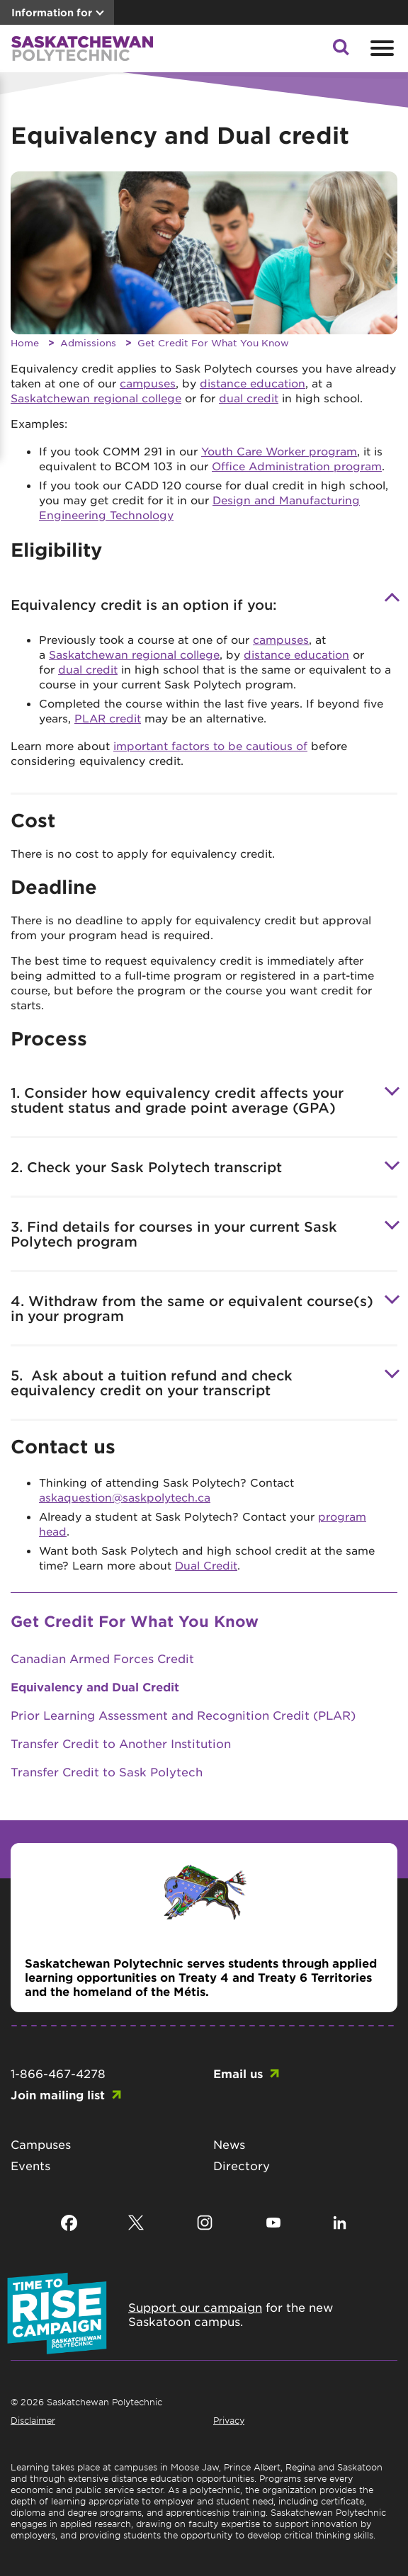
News (229, 2144)
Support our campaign (195, 2307)
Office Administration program (297, 465)
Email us (238, 2073)
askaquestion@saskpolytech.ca (124, 1497)
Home (25, 342)
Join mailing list (58, 2094)
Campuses (41, 2144)
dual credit (248, 397)
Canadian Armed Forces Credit (102, 1658)
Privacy (228, 2420)
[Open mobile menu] (380, 48)
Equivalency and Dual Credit (95, 1686)
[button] (340, 51)
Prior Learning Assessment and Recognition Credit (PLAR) (183, 1715)
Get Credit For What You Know (213, 342)
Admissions (88, 342)
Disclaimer (33, 2420)
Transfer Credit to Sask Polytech (107, 1771)
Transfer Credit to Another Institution (121, 1743)
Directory (241, 2165)
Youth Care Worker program (279, 451)
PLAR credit (107, 718)
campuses (148, 383)
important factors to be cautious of (210, 745)
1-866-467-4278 (58, 2073)
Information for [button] (51, 12)
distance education (252, 383)
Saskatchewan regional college (96, 397)
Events (30, 2165)
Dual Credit (206, 1565)
